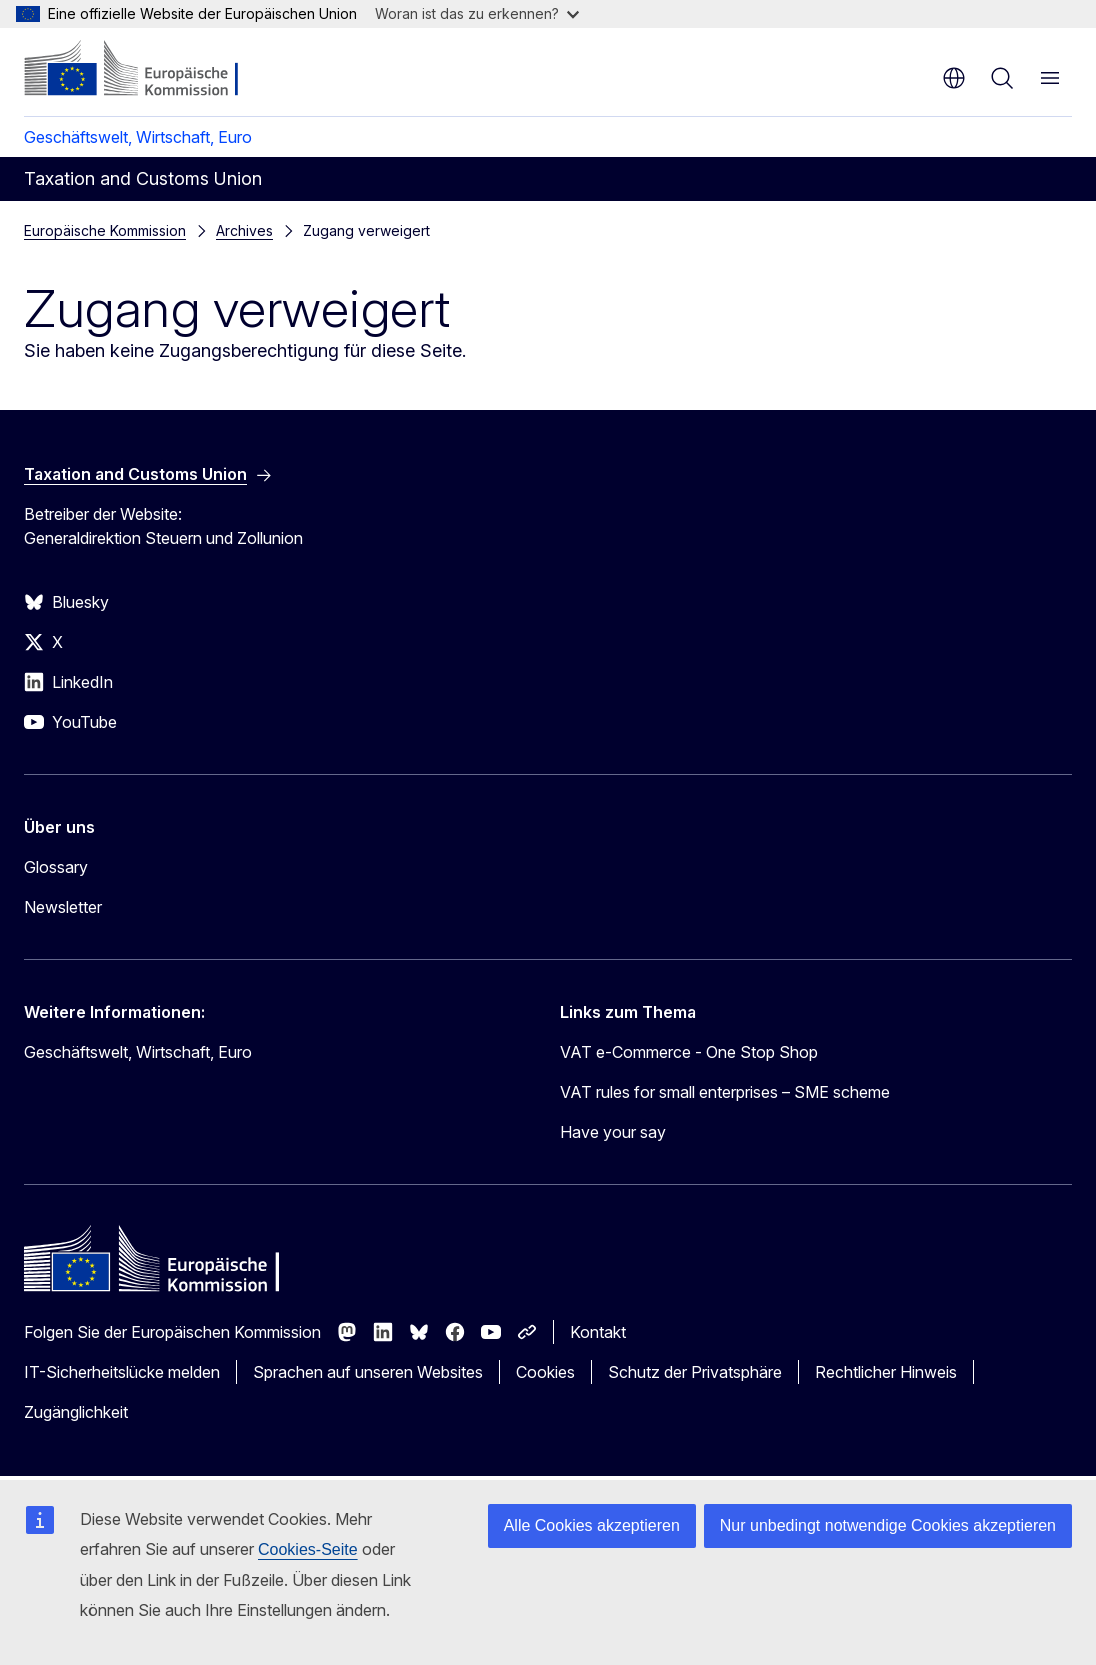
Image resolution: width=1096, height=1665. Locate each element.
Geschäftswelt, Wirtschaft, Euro (138, 137)
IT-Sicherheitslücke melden (122, 1372)
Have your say (613, 1132)
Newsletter (63, 907)
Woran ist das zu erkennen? (477, 13)
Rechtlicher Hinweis (886, 1372)
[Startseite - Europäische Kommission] (145, 70)
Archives (244, 230)
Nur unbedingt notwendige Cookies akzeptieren (888, 1525)
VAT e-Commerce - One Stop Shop (689, 1052)
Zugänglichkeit (76, 1412)
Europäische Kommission (105, 230)
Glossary (56, 867)
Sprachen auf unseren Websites (368, 1372)
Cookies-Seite (308, 1549)
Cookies (545, 1372)
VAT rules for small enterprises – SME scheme (725, 1092)
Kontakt (598, 1332)
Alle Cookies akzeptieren (592, 1525)
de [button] (954, 78)
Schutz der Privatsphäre (695, 1372)
